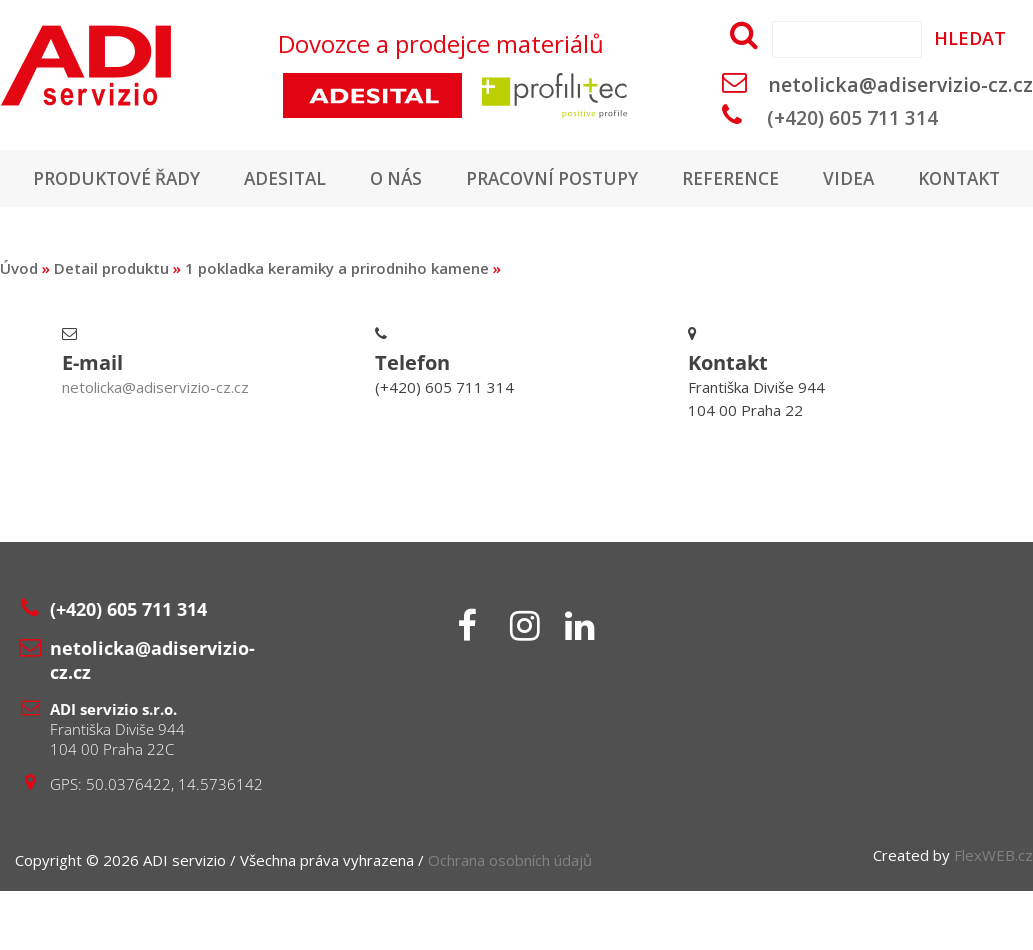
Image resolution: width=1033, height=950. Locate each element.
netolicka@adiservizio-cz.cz (900, 84)
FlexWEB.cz (993, 914)
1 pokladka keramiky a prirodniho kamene (337, 327)
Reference (804, 179)
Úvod (19, 327)
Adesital (343, 179)
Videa (926, 179)
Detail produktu (111, 327)
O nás (458, 179)
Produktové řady (168, 179)
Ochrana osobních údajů (510, 919)
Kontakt (516, 237)
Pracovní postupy (619, 179)
